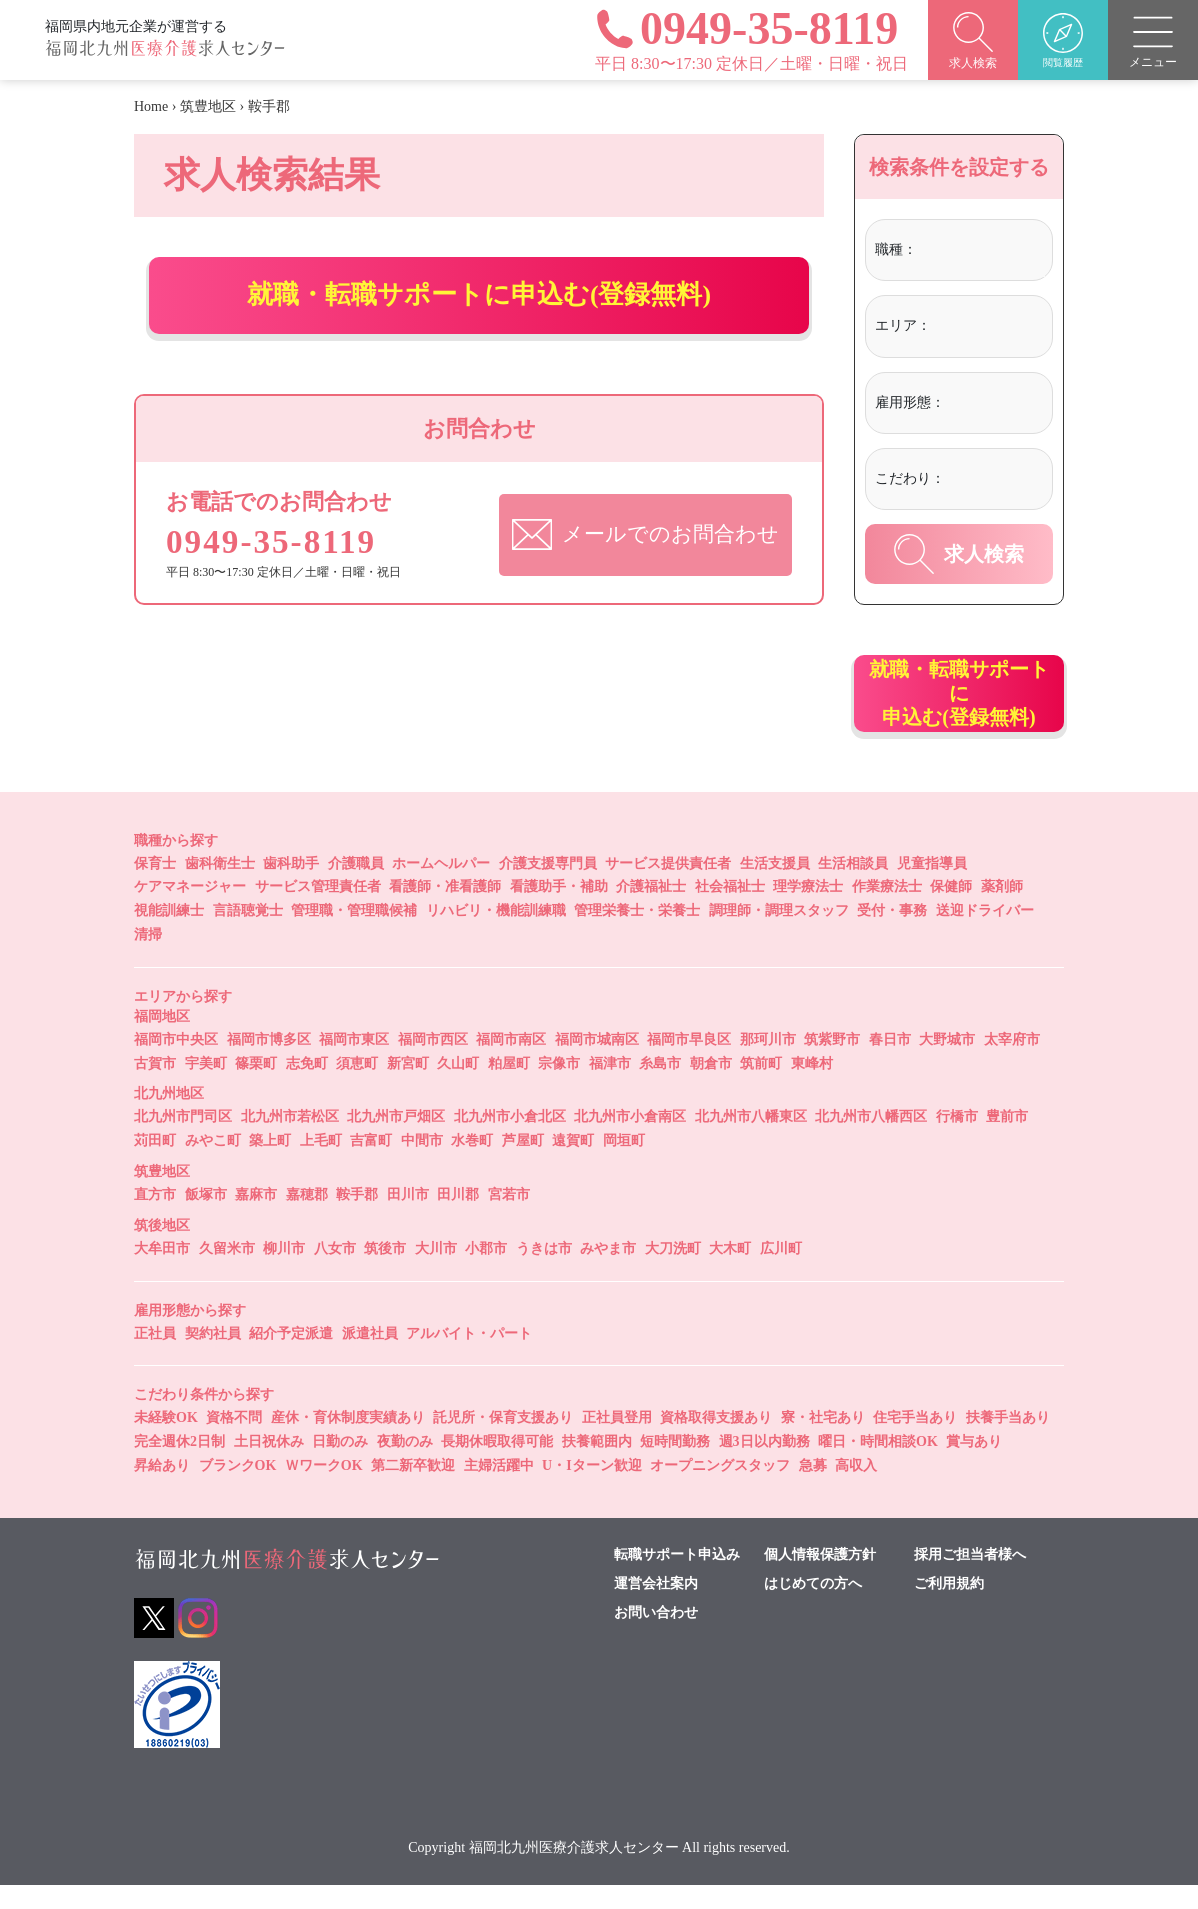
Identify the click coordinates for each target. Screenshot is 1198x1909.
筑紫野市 (832, 1062)
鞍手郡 (357, 1217)
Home (151, 106)
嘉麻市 (256, 1217)
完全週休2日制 (179, 1465)
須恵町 (357, 1086)
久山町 (458, 1086)
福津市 (610, 1086)
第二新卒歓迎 (413, 1488)
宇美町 (206, 1086)
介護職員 (356, 886)
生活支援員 (775, 886)
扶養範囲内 (597, 1465)
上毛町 (321, 1164)
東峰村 (812, 1086)
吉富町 (371, 1164)
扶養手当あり (1008, 1441)
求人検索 (959, 554)
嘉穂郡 (307, 1217)
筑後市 (385, 1271)
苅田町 (155, 1164)
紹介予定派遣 (291, 1356)
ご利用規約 (949, 1607)
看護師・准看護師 (445, 910)
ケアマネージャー (190, 910)
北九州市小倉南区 (630, 1140)
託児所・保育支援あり (503, 1441)
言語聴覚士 (248, 934)
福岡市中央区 (176, 1062)
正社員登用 (617, 1441)
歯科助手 (291, 886)
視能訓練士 (169, 934)
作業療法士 (887, 910)
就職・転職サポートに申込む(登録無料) (479, 307)
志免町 (307, 1086)
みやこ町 (213, 1164)
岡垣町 (624, 1164)
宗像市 (559, 1086)
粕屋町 (509, 1086)
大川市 (436, 1271)
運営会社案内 (656, 1607)
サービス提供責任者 (668, 886)
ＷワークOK (324, 1488)
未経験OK (166, 1441)
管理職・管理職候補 (354, 934)
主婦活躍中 (499, 1488)
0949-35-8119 (279, 574)
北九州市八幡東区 (751, 1140)
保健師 (951, 910)
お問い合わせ (656, 1636)
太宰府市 (1012, 1062)
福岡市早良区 (689, 1062)
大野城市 (947, 1062)
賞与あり (974, 1465)
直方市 (155, 1217)
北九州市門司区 (183, 1140)
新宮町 (408, 1086)
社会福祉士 (730, 910)
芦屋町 (523, 1164)
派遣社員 (370, 1356)
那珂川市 (768, 1062)
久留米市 (227, 1271)
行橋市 (957, 1140)
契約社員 (213, 1356)
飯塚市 (206, 1217)
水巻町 (472, 1164)
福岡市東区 (354, 1062)
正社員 (155, 1356)
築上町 (270, 1164)
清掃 (148, 957)
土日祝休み (269, 1465)
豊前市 (1007, 1140)
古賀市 (155, 1086)
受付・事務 (892, 934)
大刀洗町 (673, 1271)
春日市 (890, 1062)
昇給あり (162, 1488)
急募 (813, 1488)
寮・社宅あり (823, 1441)
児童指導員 (932, 886)
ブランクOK (238, 1488)
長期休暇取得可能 (497, 1465)
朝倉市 (711, 1086)
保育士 (155, 886)
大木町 (730, 1271)
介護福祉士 (651, 910)
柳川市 (284, 1271)
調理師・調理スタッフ (779, 934)
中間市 (422, 1164)
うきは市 (544, 1271)
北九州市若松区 (290, 1140)
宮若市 (509, 1217)
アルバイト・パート (469, 1356)
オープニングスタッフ (720, 1488)
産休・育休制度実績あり (348, 1441)
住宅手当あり (915, 1441)
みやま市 (608, 1271)
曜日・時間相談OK (878, 1465)
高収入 (856, 1488)
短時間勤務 (675, 1465)
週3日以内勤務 (764, 1465)
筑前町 (761, 1086)
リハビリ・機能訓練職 (496, 934)
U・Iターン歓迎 (592, 1488)
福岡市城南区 (597, 1062)
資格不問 (234, 1441)
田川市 (408, 1217)
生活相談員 (853, 886)
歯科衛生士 (220, 886)
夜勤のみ (405, 1465)
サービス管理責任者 (318, 910)
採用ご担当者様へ (970, 1578)
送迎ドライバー (985, 934)
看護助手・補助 (559, 910)
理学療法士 (808, 910)
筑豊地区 (208, 106)
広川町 (781, 1271)
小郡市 (486, 1271)
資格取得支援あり (716, 1441)
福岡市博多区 (269, 1062)
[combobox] (981, 252)
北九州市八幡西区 (871, 1140)
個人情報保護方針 (820, 1578)
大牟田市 (162, 1271)
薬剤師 (1002, 910)
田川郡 (458, 1217)
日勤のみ (340, 1465)
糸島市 (660, 1086)
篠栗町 (256, 1086)
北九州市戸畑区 (396, 1140)
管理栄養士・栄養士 (637, 934)
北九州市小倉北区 (510, 1140)
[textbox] (981, 250)
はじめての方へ (813, 1607)
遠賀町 (573, 1164)
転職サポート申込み (677, 1578)
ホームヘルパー (441, 886)
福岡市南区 (511, 1062)
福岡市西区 (433, 1062)
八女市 (335, 1271)
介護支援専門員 (548, 886)
